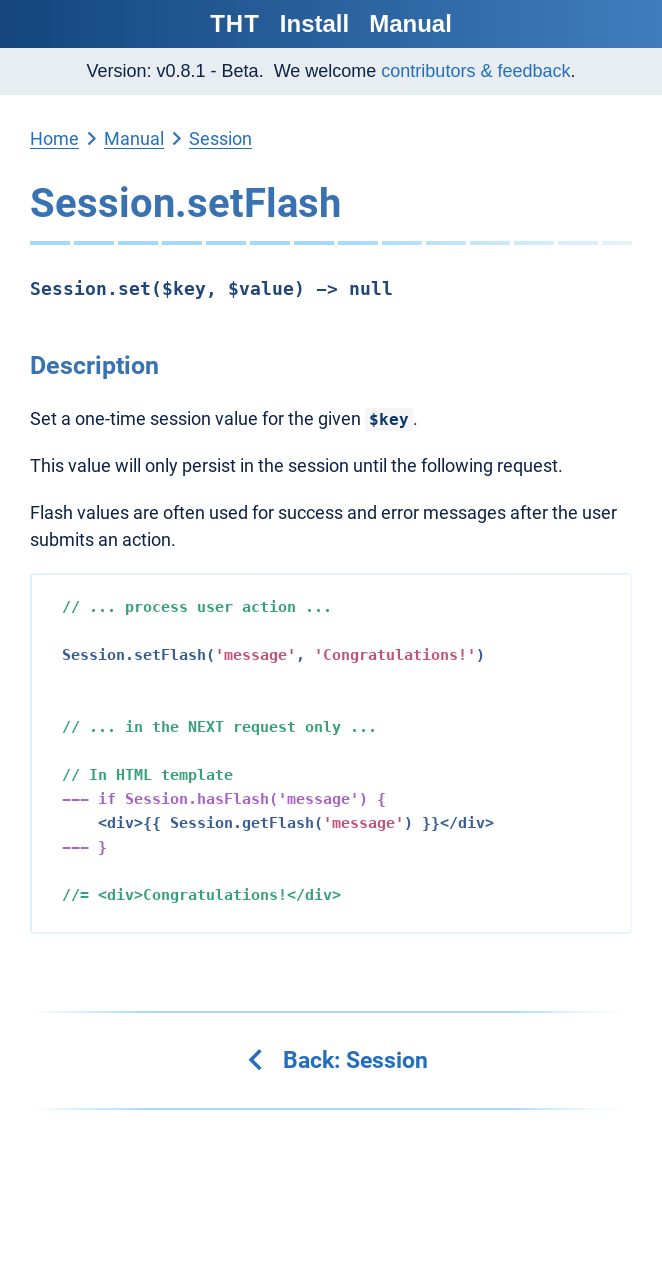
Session (220, 138)
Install (314, 23)
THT (235, 23)
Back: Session (336, 1060)
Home (54, 138)
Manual (410, 23)
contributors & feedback (475, 71)
